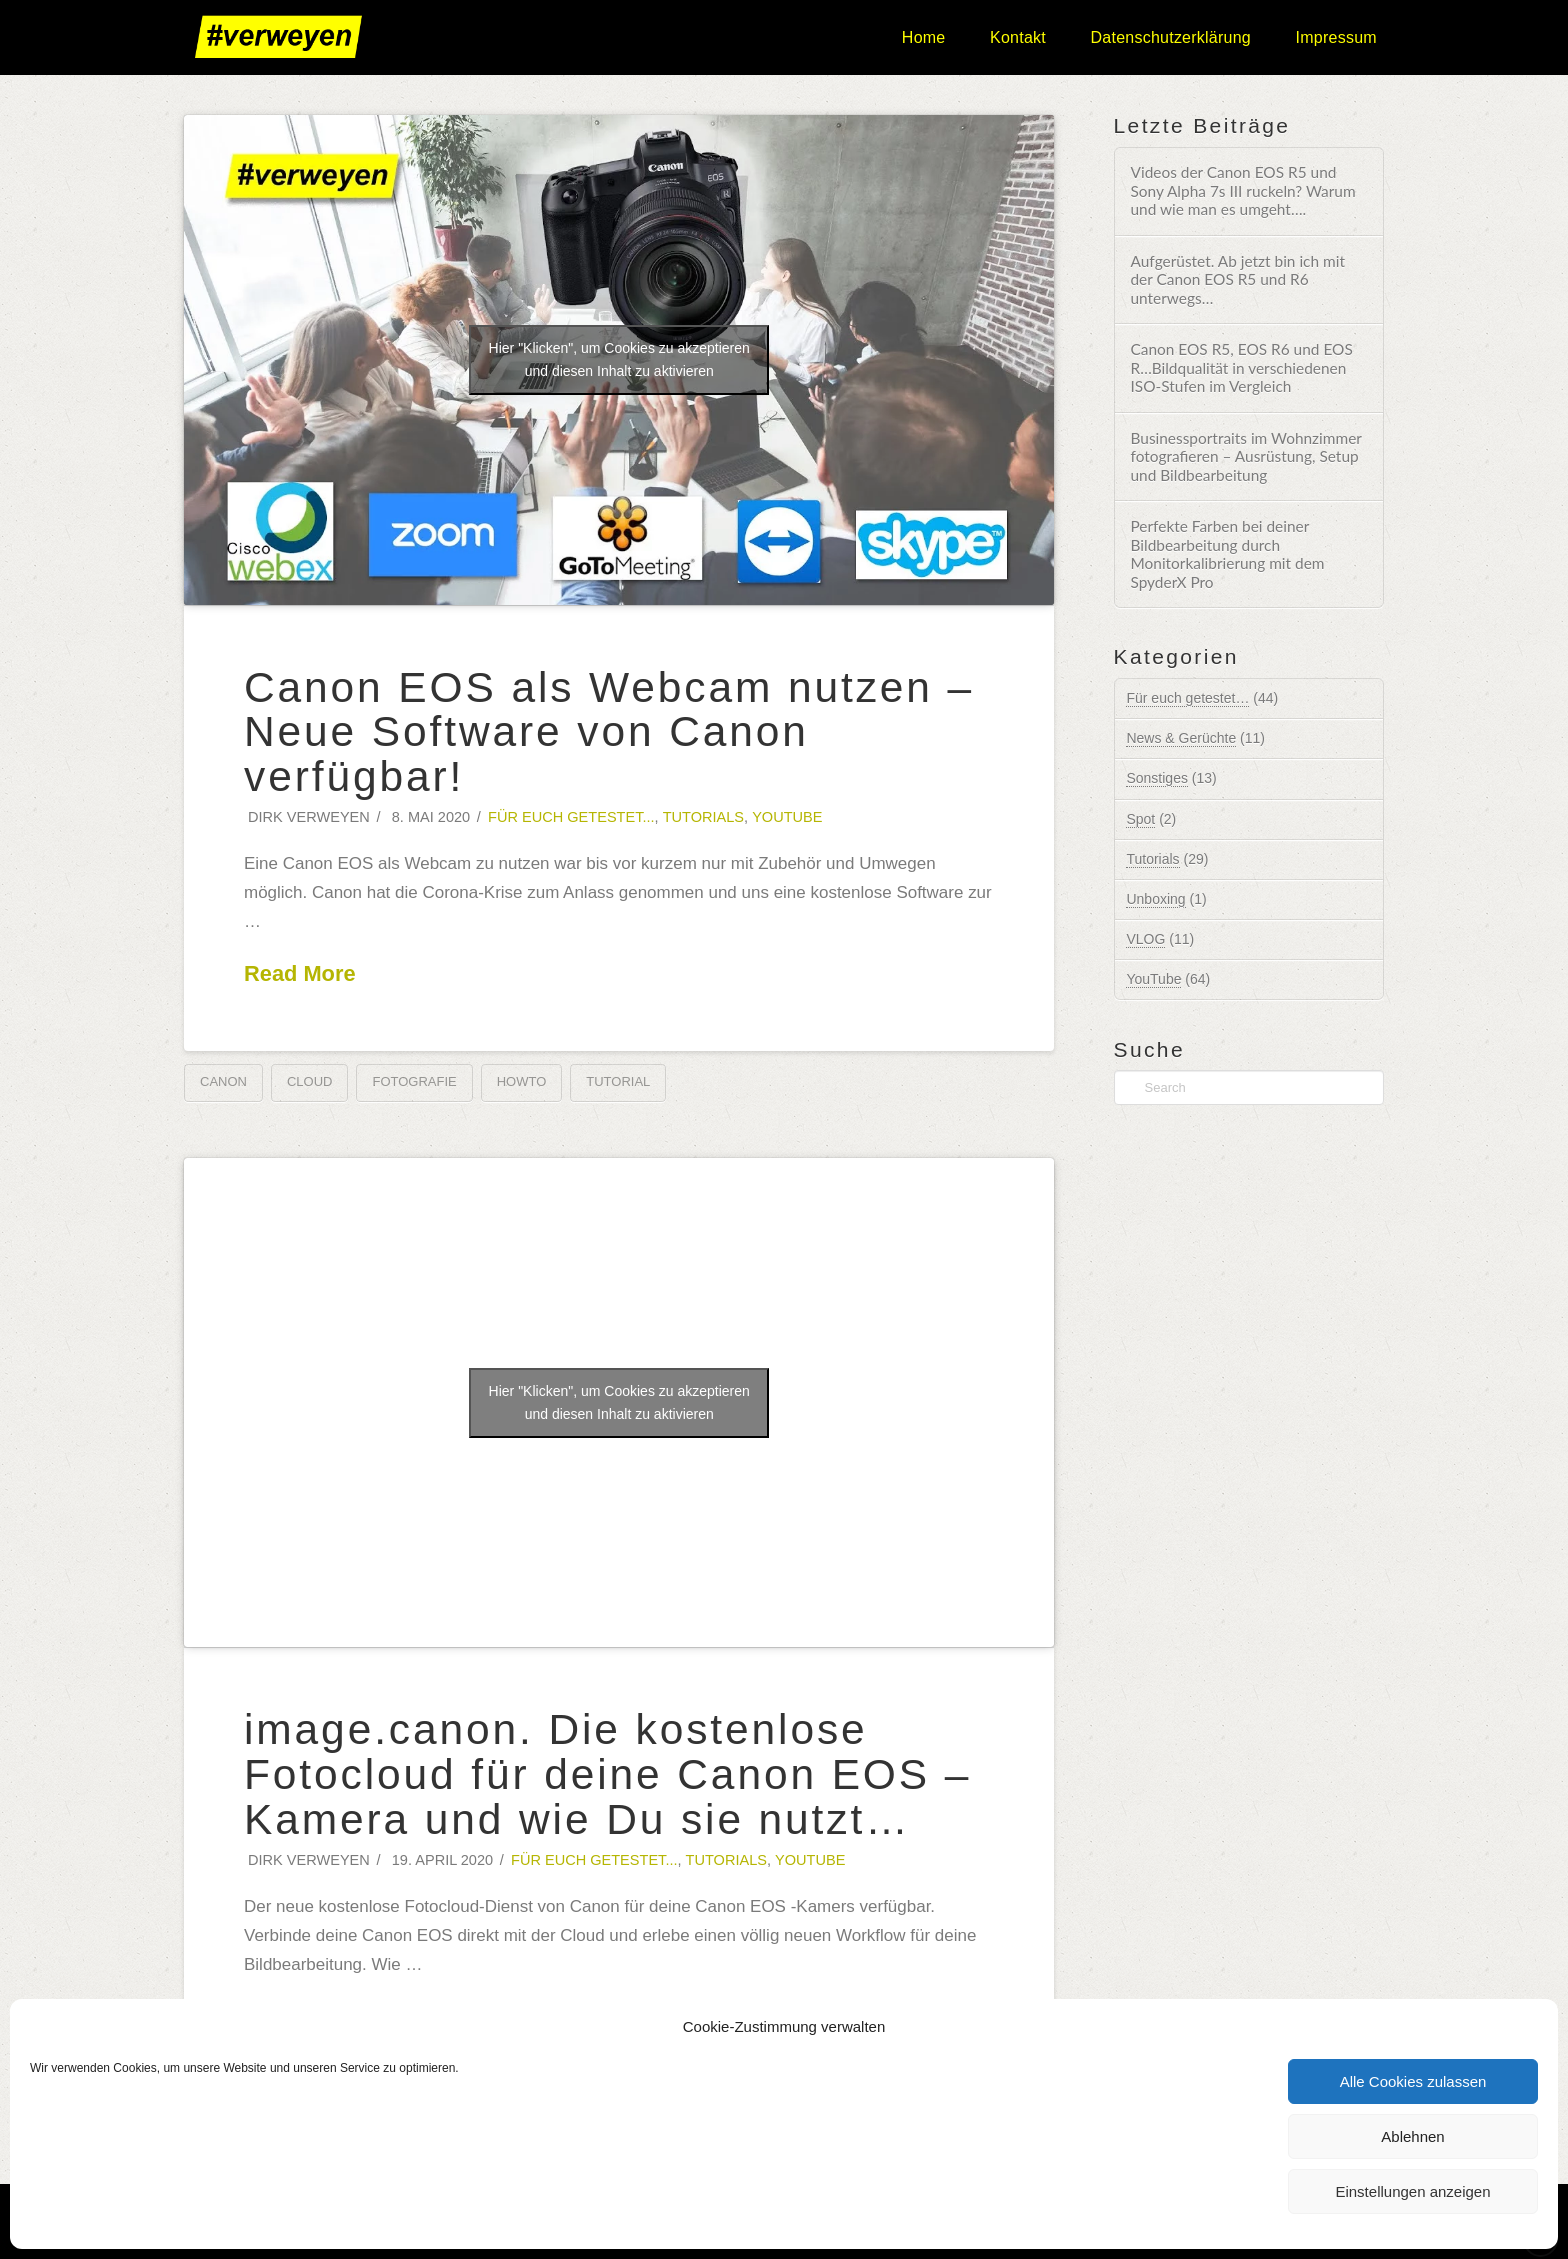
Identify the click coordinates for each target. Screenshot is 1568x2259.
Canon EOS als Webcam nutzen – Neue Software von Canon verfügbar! (609, 732)
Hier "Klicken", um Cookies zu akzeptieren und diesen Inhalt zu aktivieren (619, 359)
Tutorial (618, 1081)
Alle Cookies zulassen (1413, 2081)
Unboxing (1155, 899)
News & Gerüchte (1181, 738)
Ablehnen (1412, 2136)
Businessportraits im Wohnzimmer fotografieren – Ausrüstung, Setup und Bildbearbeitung (1245, 456)
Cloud (310, 1081)
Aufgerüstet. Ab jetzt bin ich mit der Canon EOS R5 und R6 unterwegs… (1237, 279)
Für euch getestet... (571, 817)
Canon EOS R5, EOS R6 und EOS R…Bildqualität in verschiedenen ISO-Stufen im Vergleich (1241, 367)
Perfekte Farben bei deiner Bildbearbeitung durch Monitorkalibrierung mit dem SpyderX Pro (1227, 554)
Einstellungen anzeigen (1412, 2191)
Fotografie (414, 1081)
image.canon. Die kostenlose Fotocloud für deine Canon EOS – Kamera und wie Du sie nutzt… (607, 1774)
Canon (223, 1081)
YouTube (787, 817)
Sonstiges (1156, 778)
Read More (300, 973)
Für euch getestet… (1187, 698)
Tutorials (703, 817)
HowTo (522, 1081)
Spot (1140, 819)
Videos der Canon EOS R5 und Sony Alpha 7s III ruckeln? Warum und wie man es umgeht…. (1242, 190)
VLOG (1145, 939)
